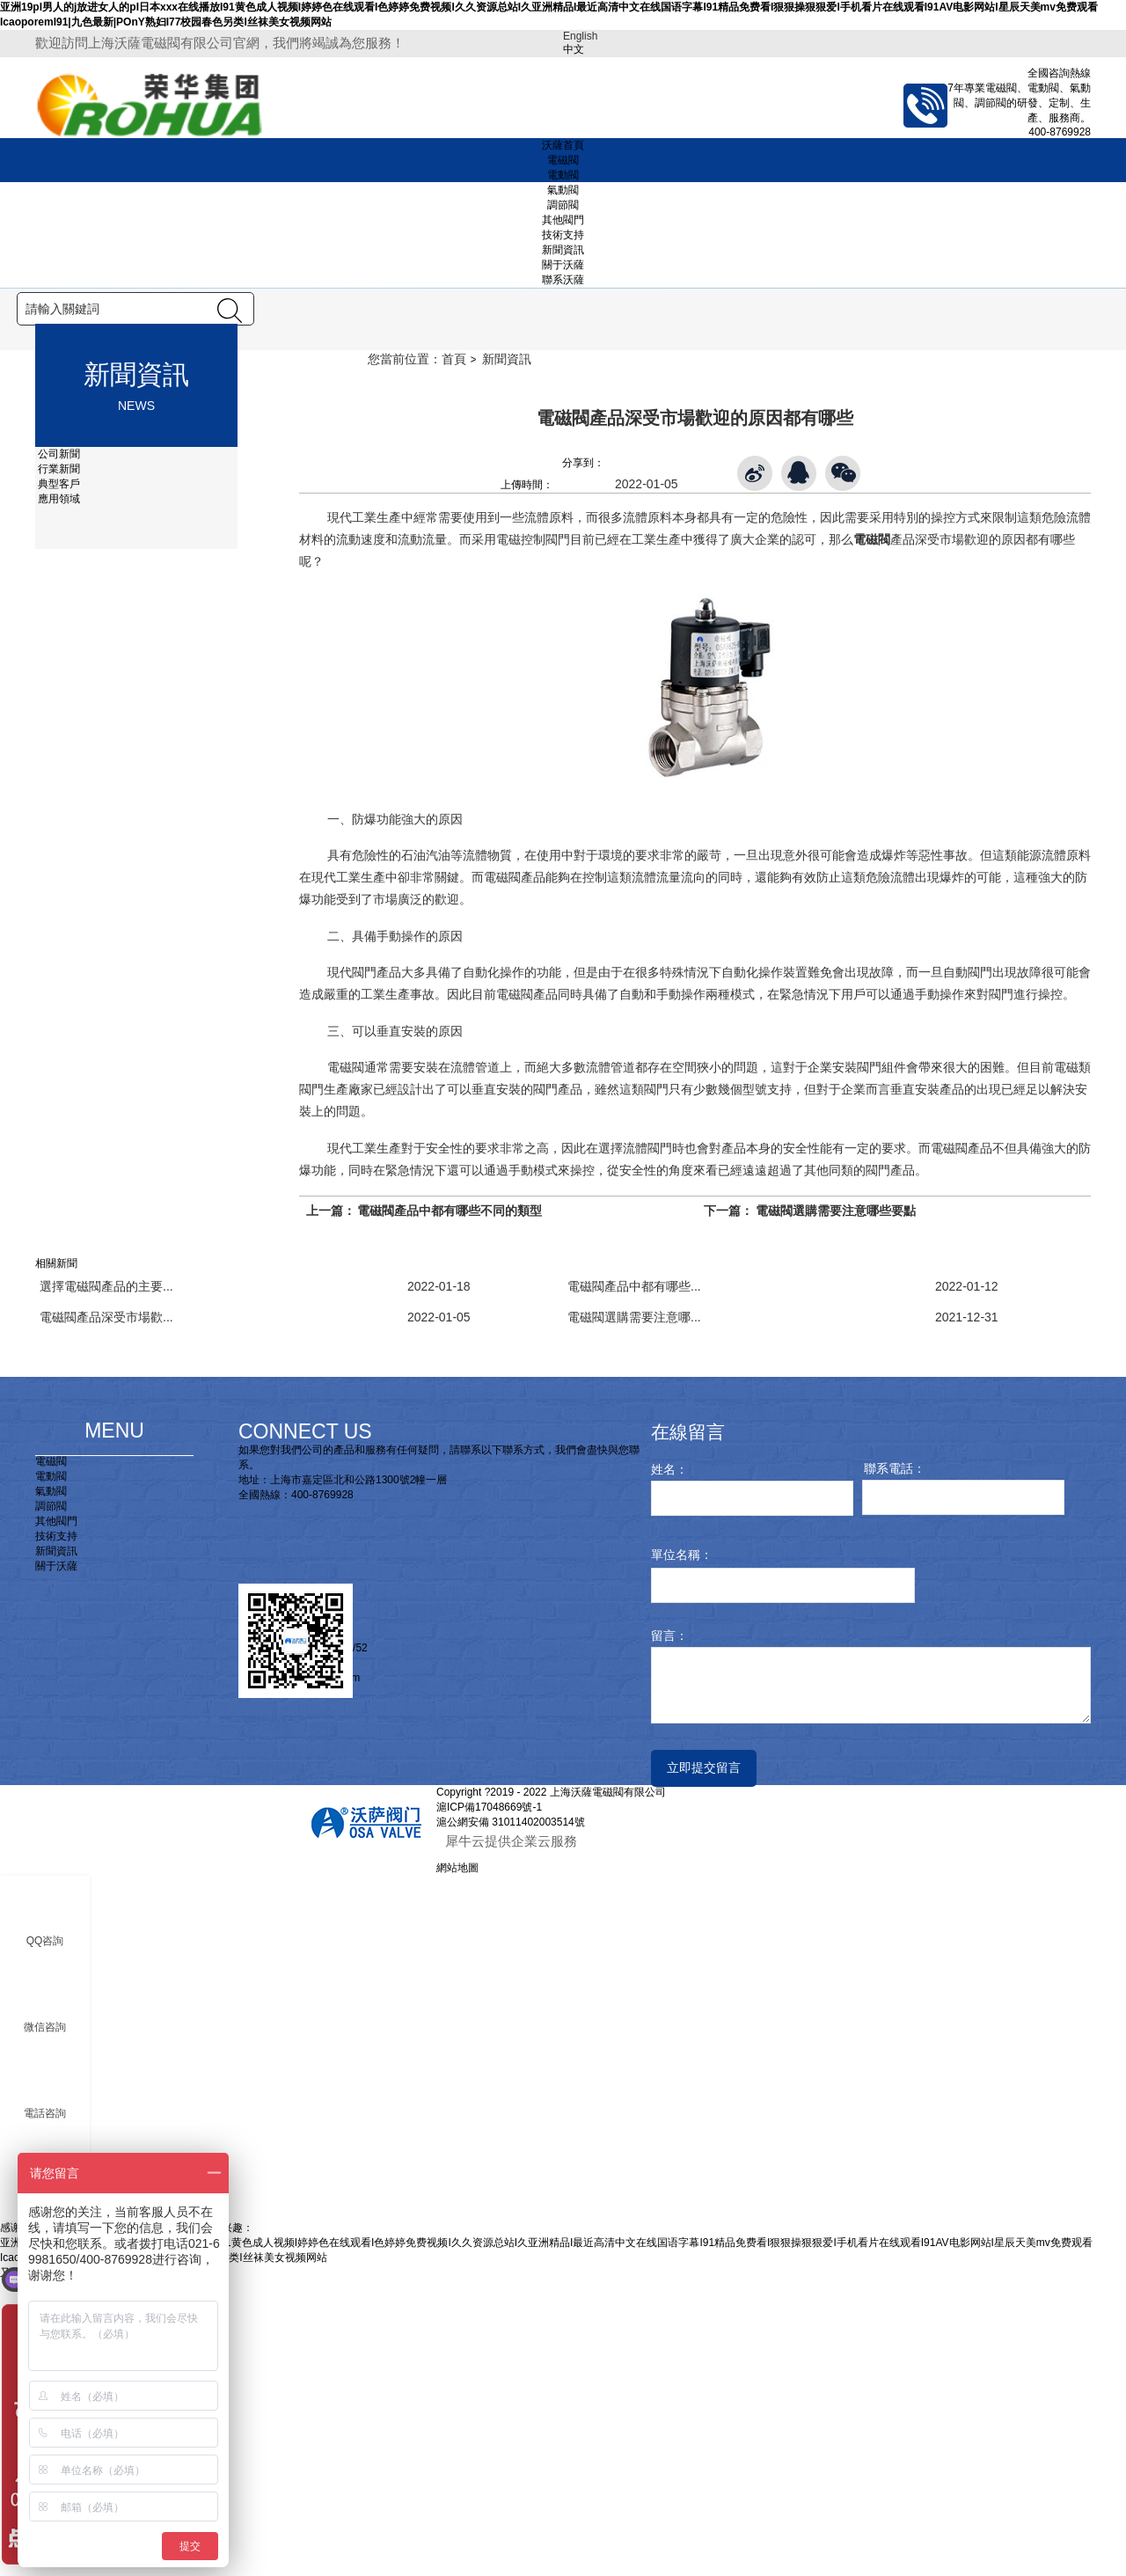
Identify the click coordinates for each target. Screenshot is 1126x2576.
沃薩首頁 (563, 145)
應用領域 (57, 793)
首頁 (454, 654)
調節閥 (563, 205)
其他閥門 (563, 220)
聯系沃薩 (563, 280)
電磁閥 (563, 160)
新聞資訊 (563, 250)
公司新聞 (57, 749)
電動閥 (563, 175)
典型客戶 (57, 778)
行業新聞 (57, 763)
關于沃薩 (563, 265)
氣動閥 (563, 190)
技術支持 (563, 235)
